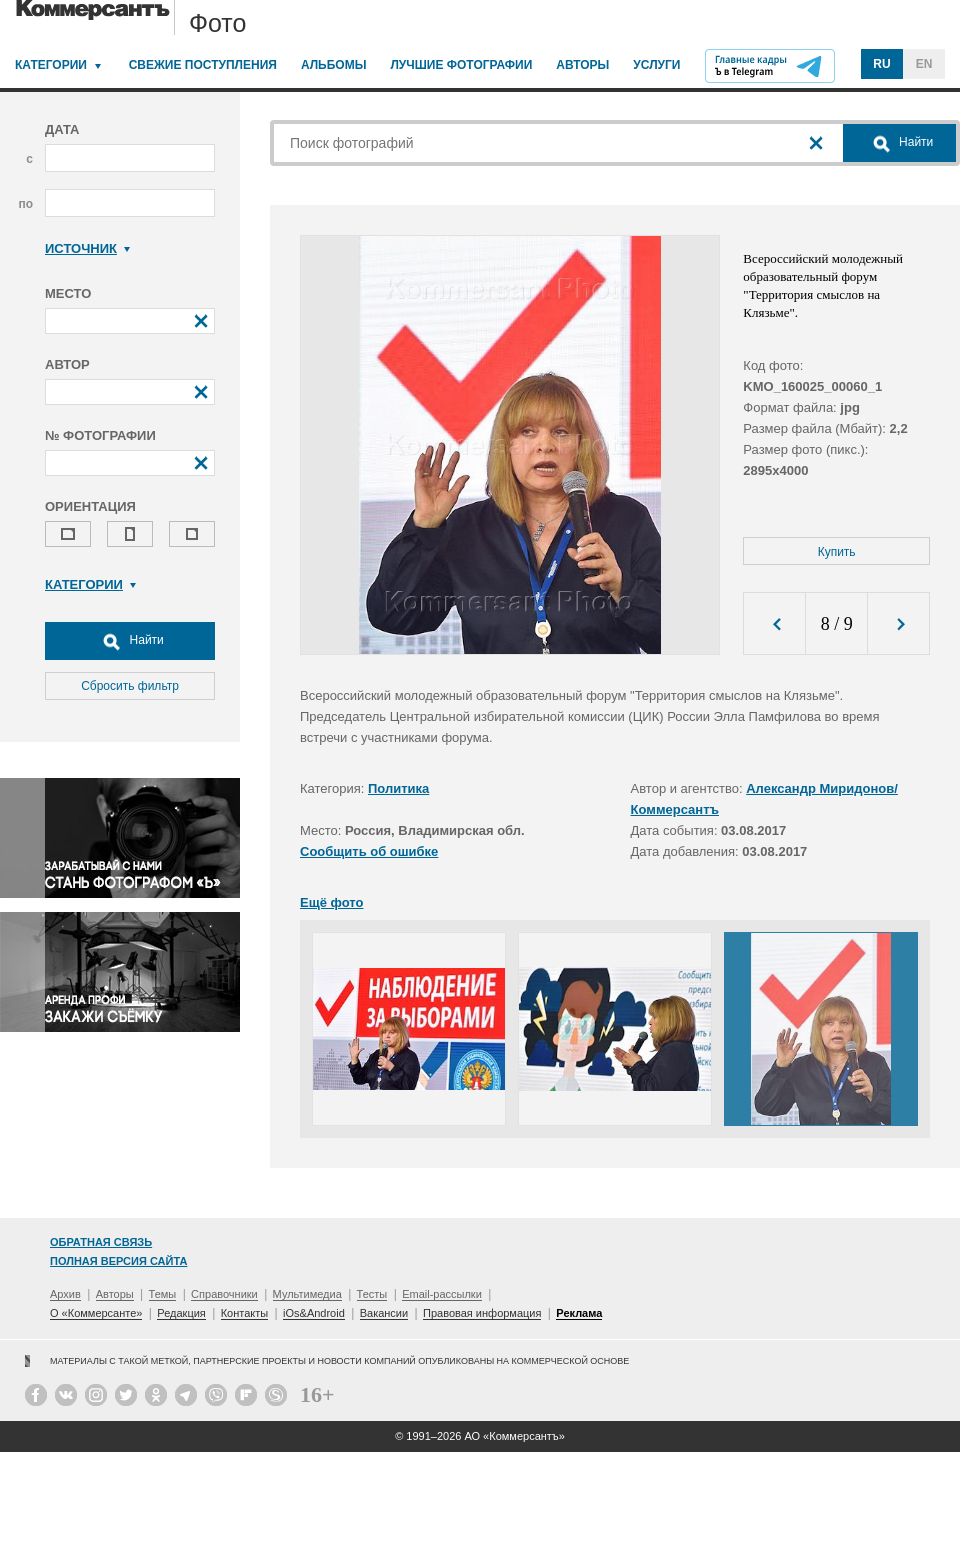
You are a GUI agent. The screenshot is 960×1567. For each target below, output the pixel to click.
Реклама (579, 1313)
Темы (163, 1294)
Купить (837, 552)
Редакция (181, 1313)
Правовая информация (482, 1313)
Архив (65, 1294)
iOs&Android (314, 1313)
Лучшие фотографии (461, 65)
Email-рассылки (442, 1294)
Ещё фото (331, 902)
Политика (398, 788)
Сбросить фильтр (130, 686)
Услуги (656, 65)
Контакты (245, 1313)
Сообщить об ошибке (369, 851)
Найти (130, 641)
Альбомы (334, 65)
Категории (51, 65)
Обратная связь (101, 1242)
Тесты (372, 1294)
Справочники (224, 1294)
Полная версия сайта (118, 1261)
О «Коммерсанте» (96, 1313)
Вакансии (384, 1313)
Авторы (582, 65)
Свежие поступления (203, 65)
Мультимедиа (307, 1294)
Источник (87, 248)
